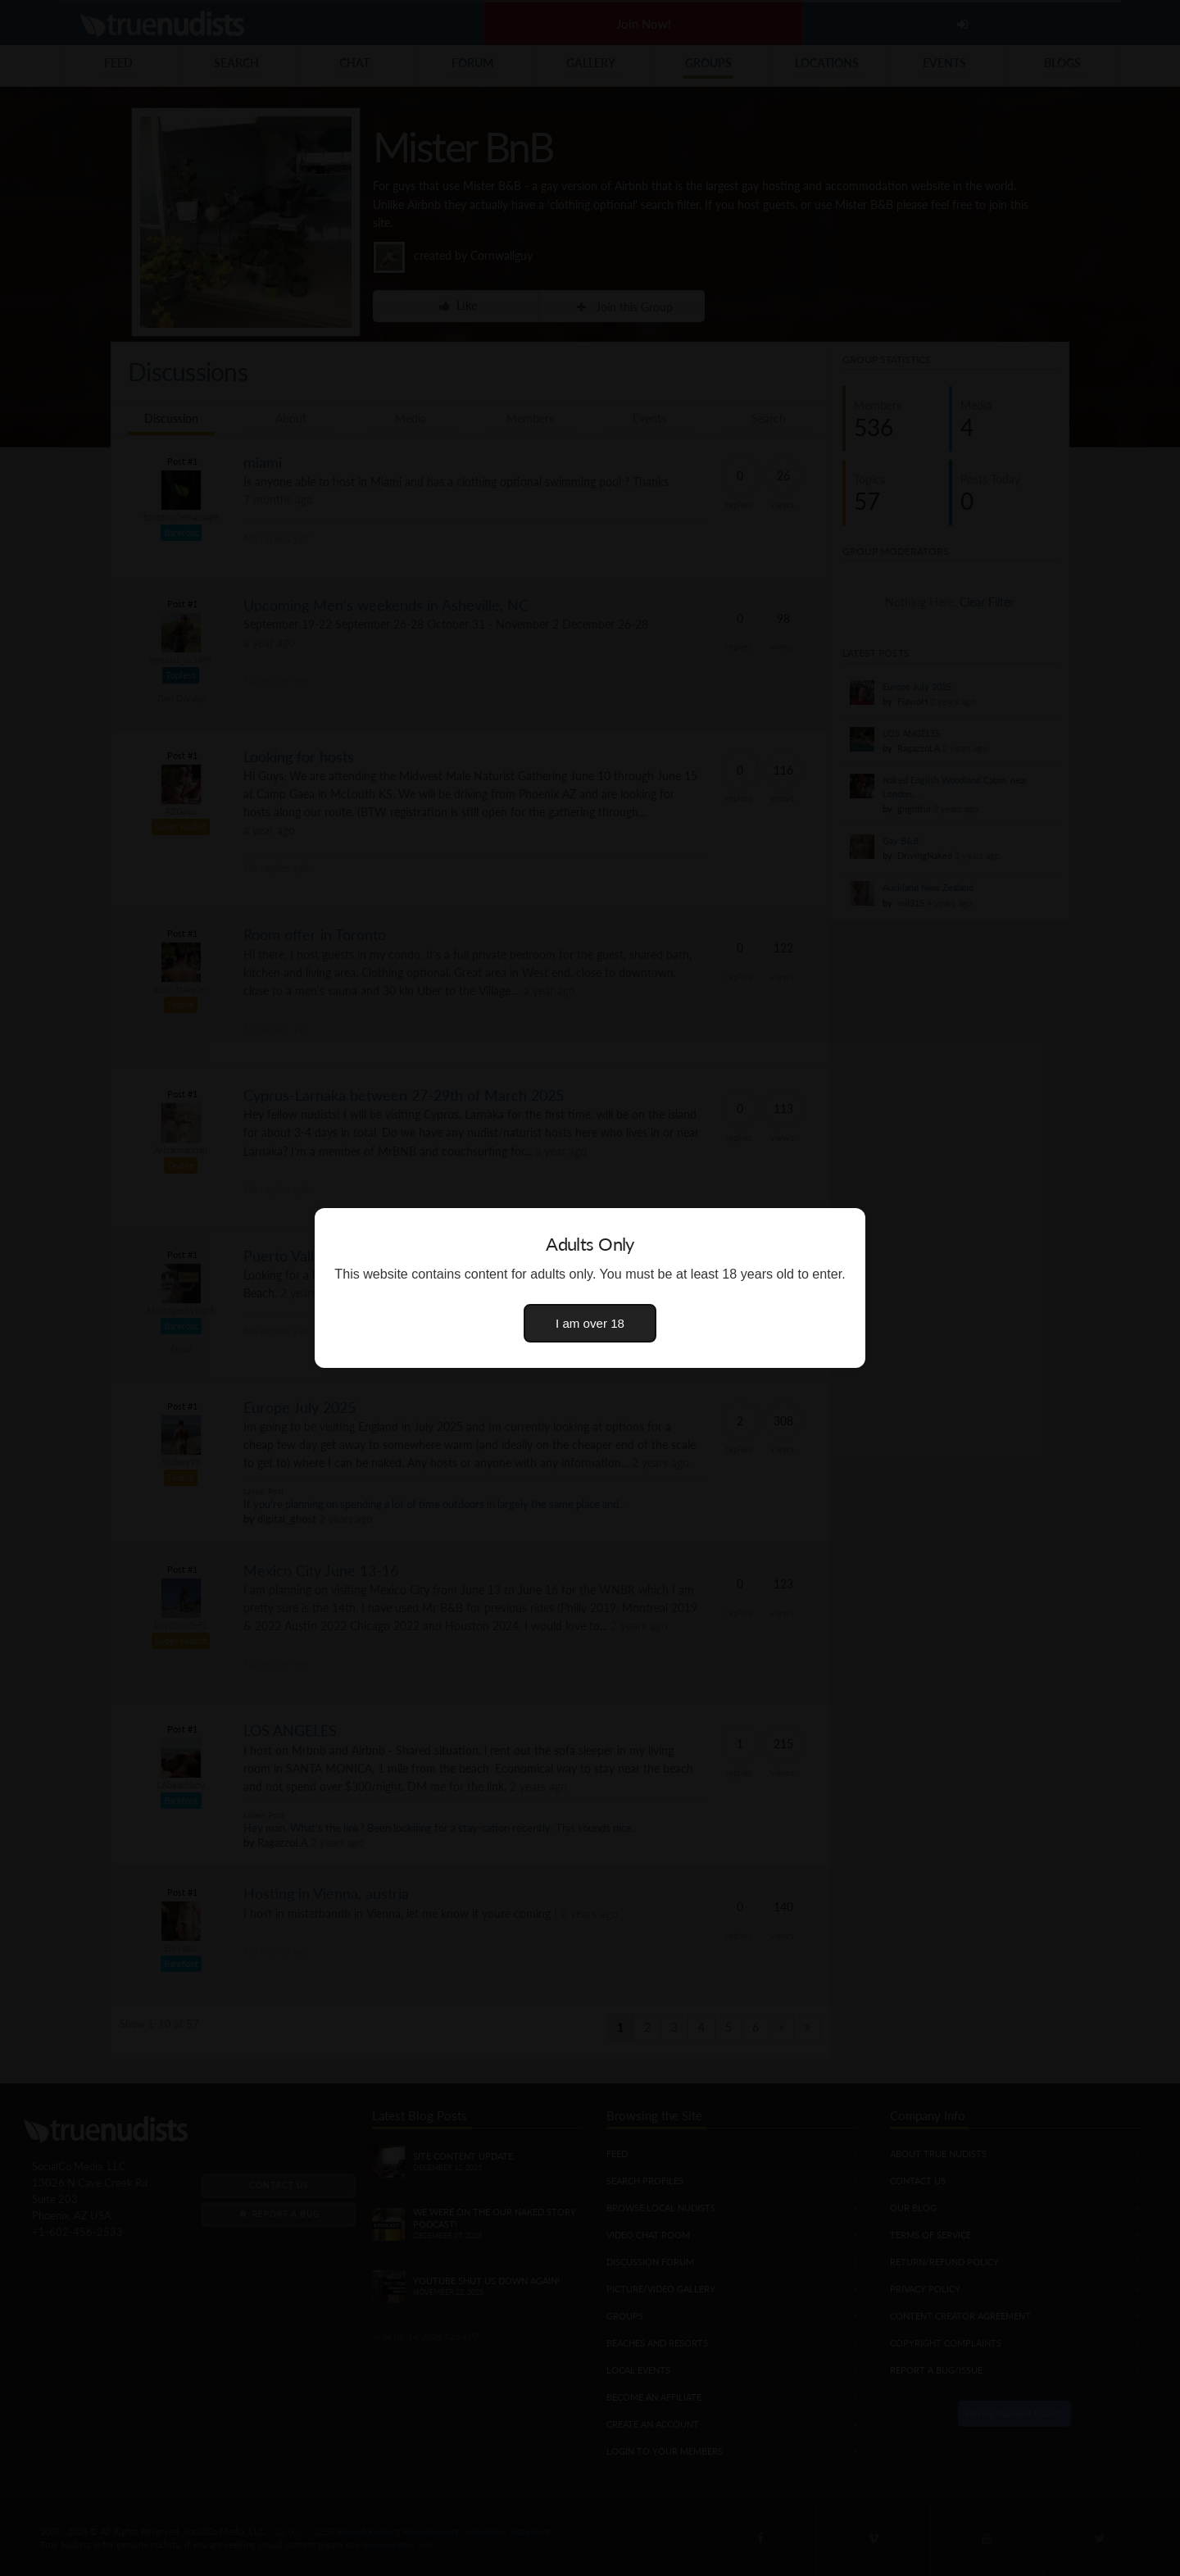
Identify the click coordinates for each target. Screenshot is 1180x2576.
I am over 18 (590, 1323)
